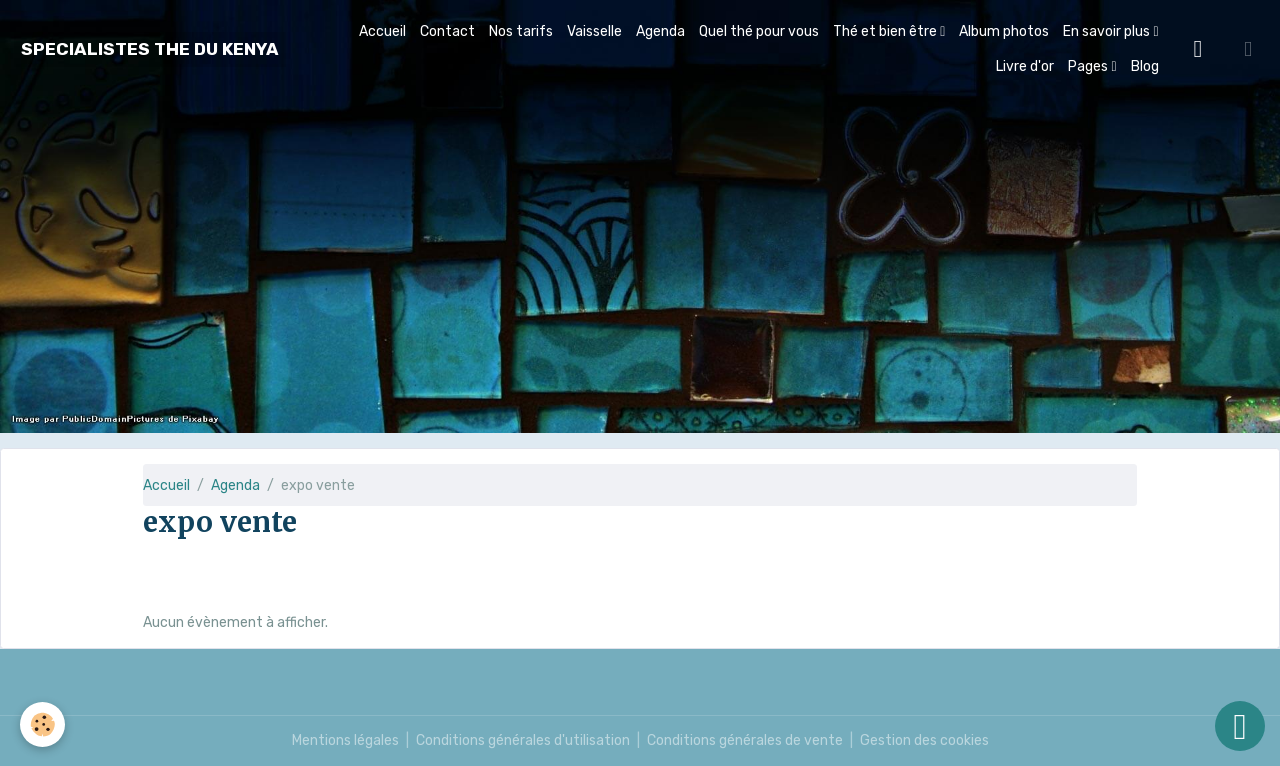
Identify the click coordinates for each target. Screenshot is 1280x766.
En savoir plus (1108, 31)
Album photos (1004, 31)
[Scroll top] (1240, 726)
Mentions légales (345, 740)
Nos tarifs (521, 31)
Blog (1145, 66)
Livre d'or (1025, 66)
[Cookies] (42, 724)
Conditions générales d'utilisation (523, 740)
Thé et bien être (886, 31)
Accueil (382, 31)
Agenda (660, 31)
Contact (447, 31)
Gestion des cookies (924, 740)
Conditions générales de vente (745, 740)
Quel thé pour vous (759, 31)
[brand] (150, 49)
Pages (1089, 66)
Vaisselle (594, 31)
